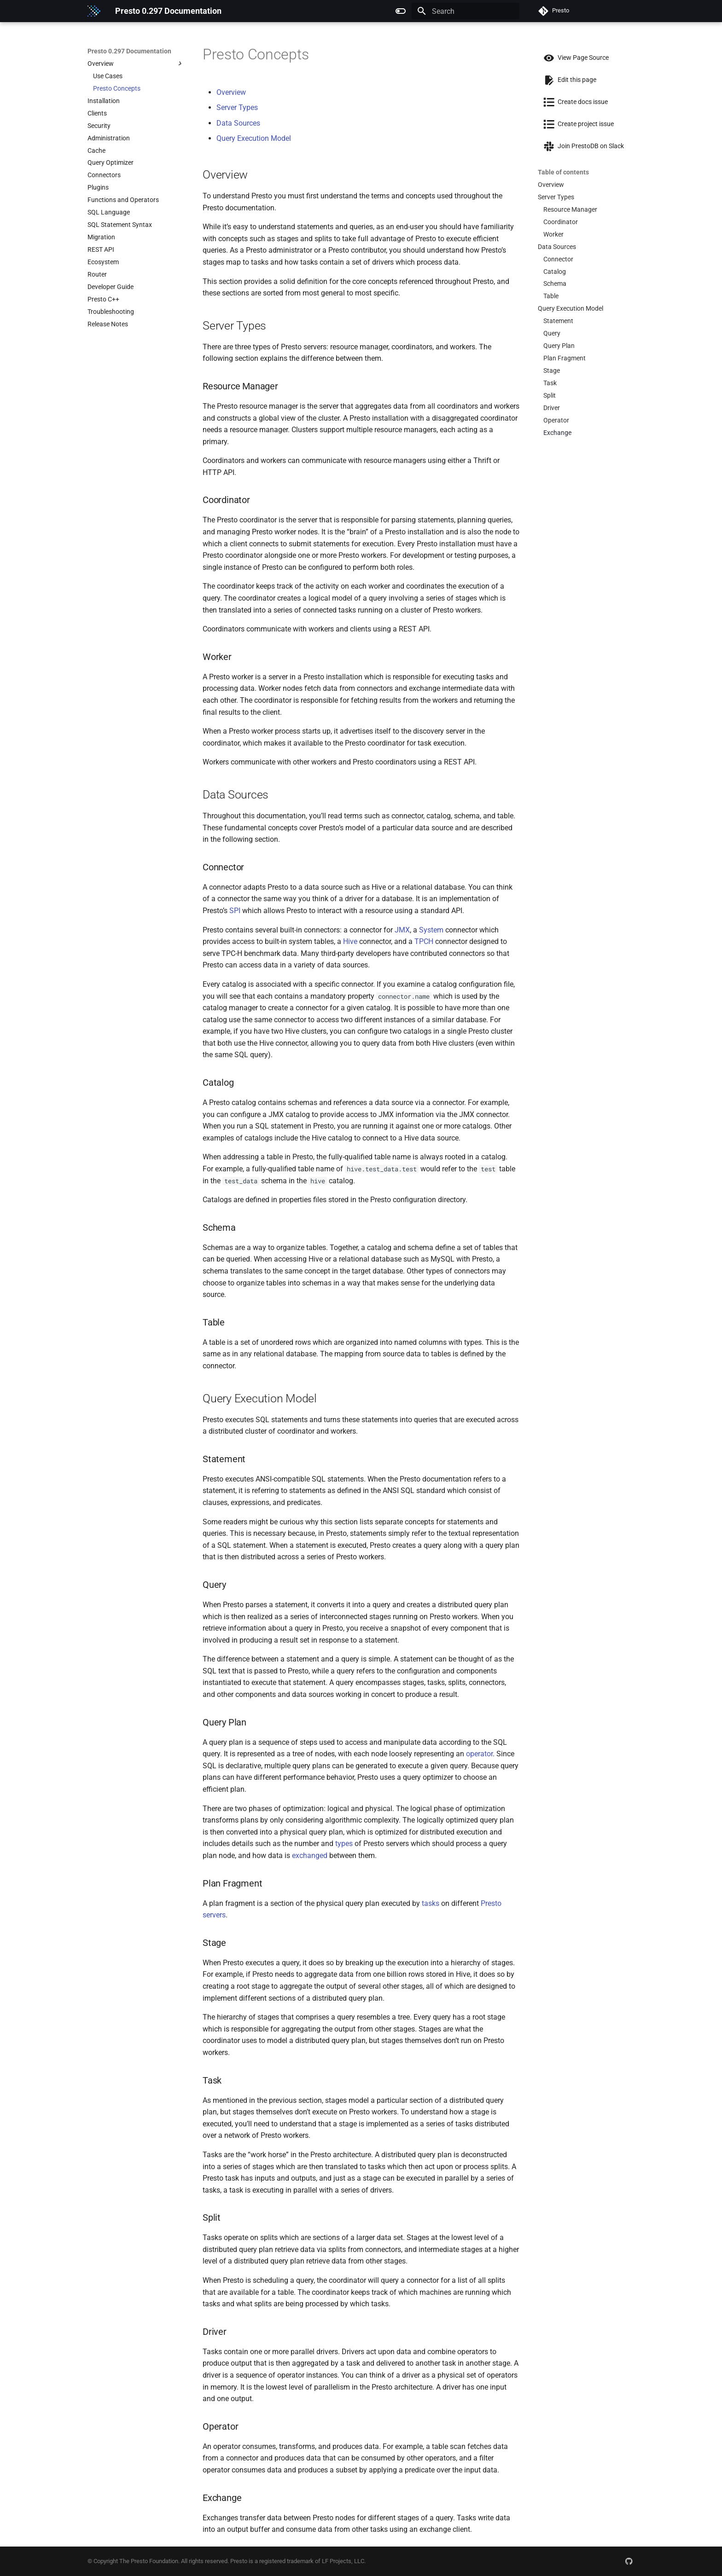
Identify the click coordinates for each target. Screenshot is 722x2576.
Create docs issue (573, 101)
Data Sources (238, 123)
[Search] (465, 11)
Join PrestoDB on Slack (581, 146)
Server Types (237, 107)
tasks (430, 1903)
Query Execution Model (253, 138)
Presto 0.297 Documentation (129, 51)
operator (479, 1753)
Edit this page (567, 79)
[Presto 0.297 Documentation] (94, 11)
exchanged (309, 1855)
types (344, 1843)
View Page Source (573, 57)
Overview (231, 92)
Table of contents (563, 172)
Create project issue (576, 123)
